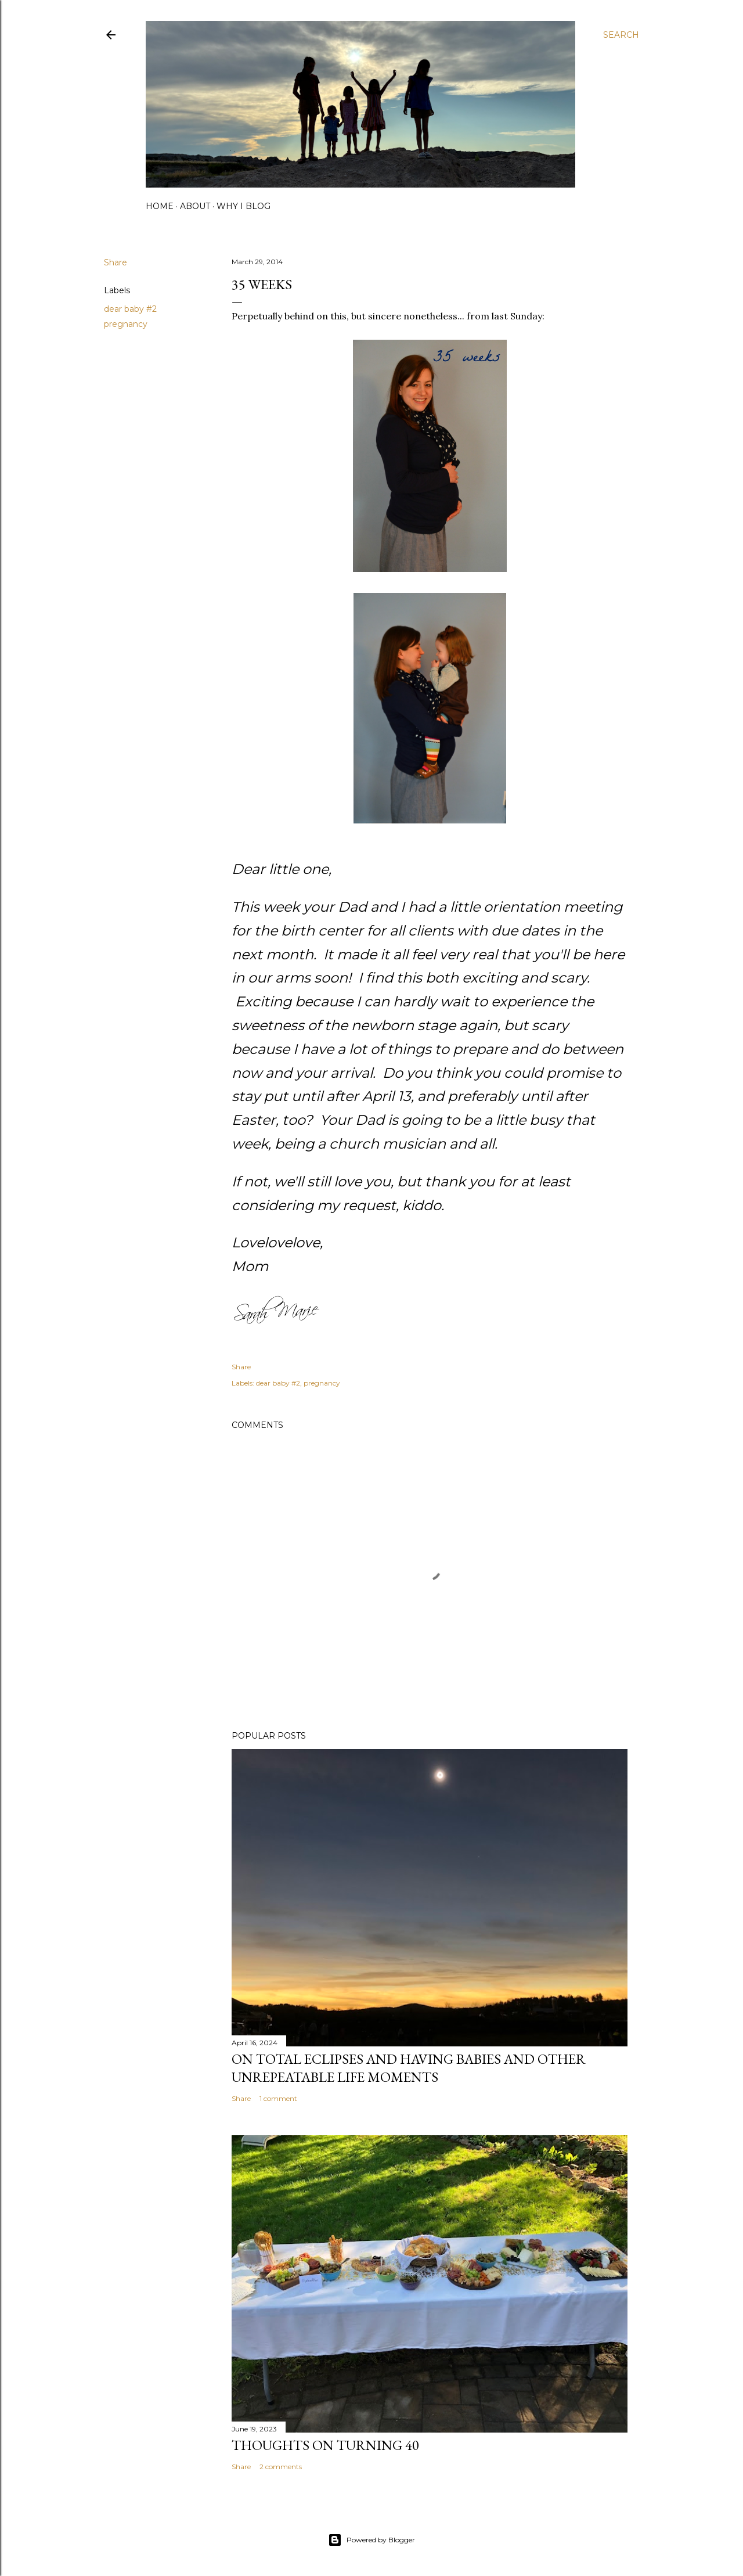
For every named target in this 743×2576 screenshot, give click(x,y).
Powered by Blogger (371, 2540)
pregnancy (125, 324)
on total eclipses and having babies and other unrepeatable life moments (409, 2068)
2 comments (280, 2466)
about (195, 206)
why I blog (243, 206)
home (160, 206)
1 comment (278, 2098)
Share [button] (115, 262)
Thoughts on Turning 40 (325, 2445)
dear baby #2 (130, 309)
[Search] (621, 35)
